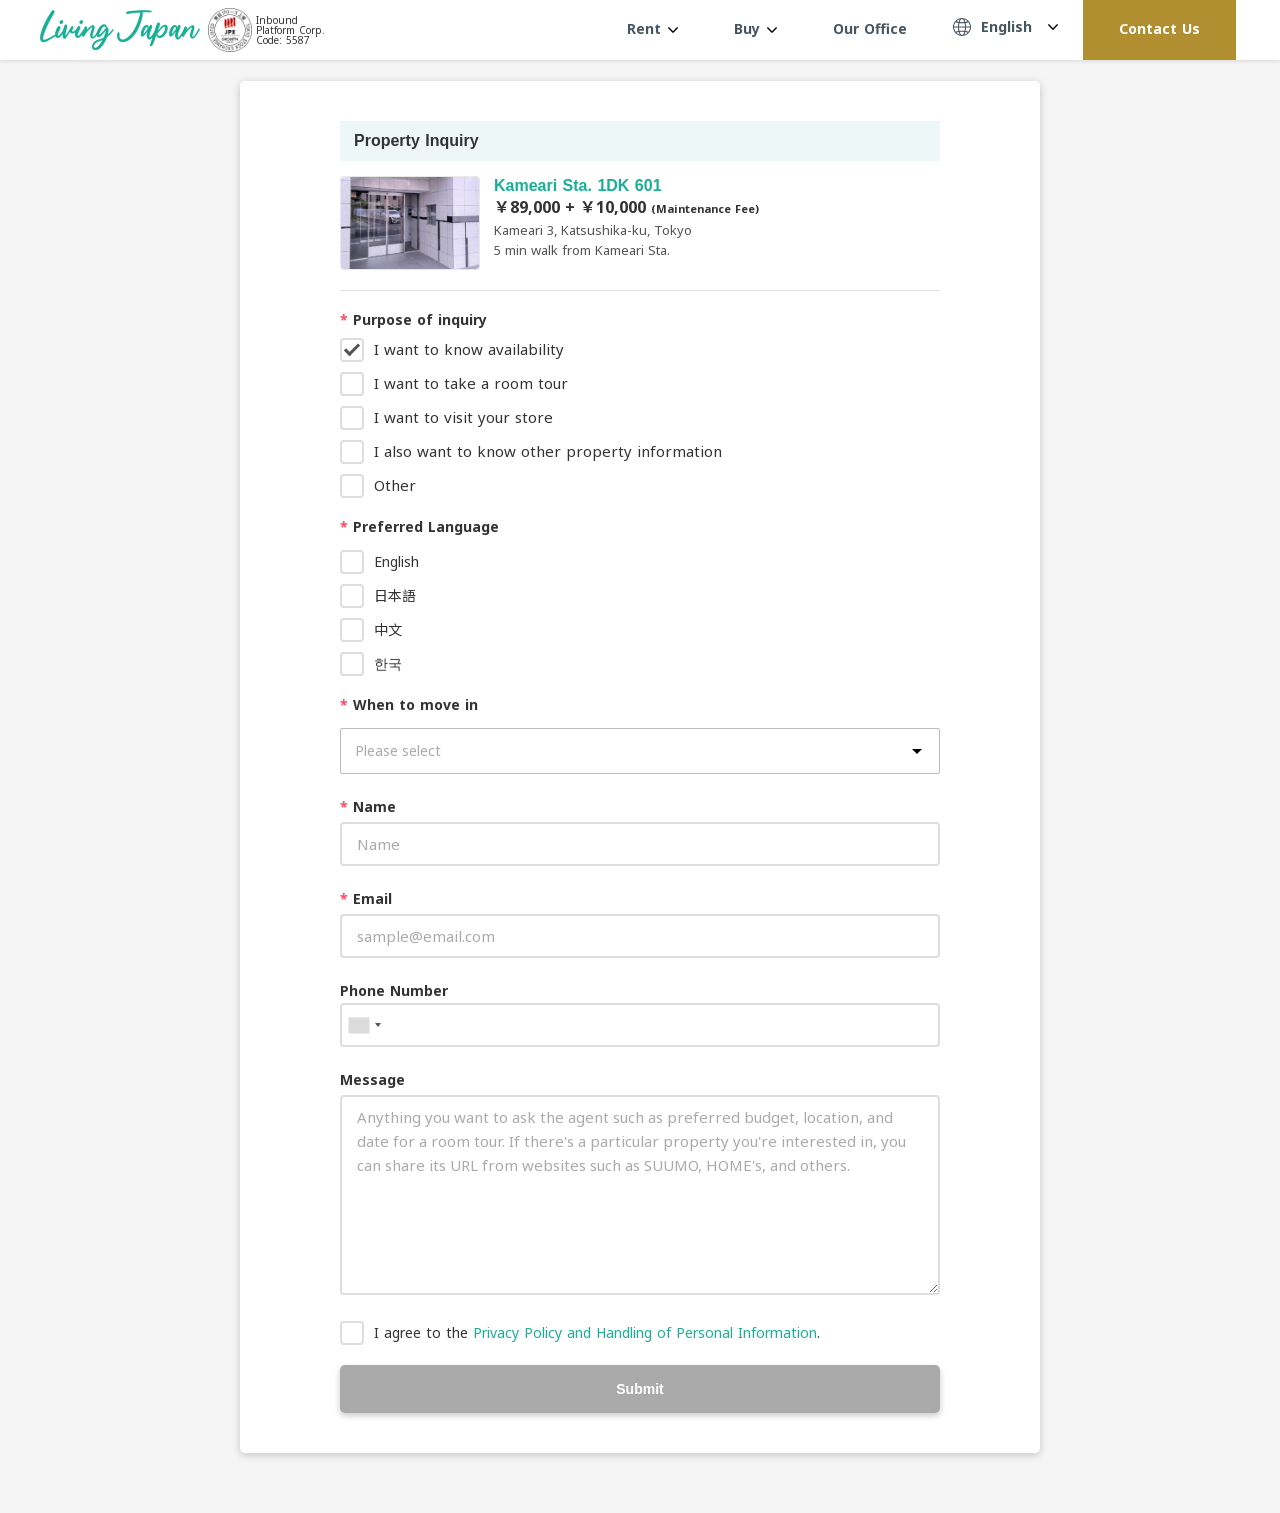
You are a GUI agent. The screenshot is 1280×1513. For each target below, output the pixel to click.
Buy (755, 28)
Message (372, 1079)
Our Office (870, 28)
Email (366, 898)
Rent (652, 28)
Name (368, 806)
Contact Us (1159, 28)
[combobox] (364, 1025)
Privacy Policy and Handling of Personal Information (645, 1332)
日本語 (395, 595)
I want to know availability (469, 349)
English (396, 561)
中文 (388, 629)
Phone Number (394, 990)
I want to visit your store (463, 417)
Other (395, 485)
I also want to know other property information (548, 451)
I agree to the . (597, 1332)
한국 (388, 663)
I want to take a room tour (471, 383)
